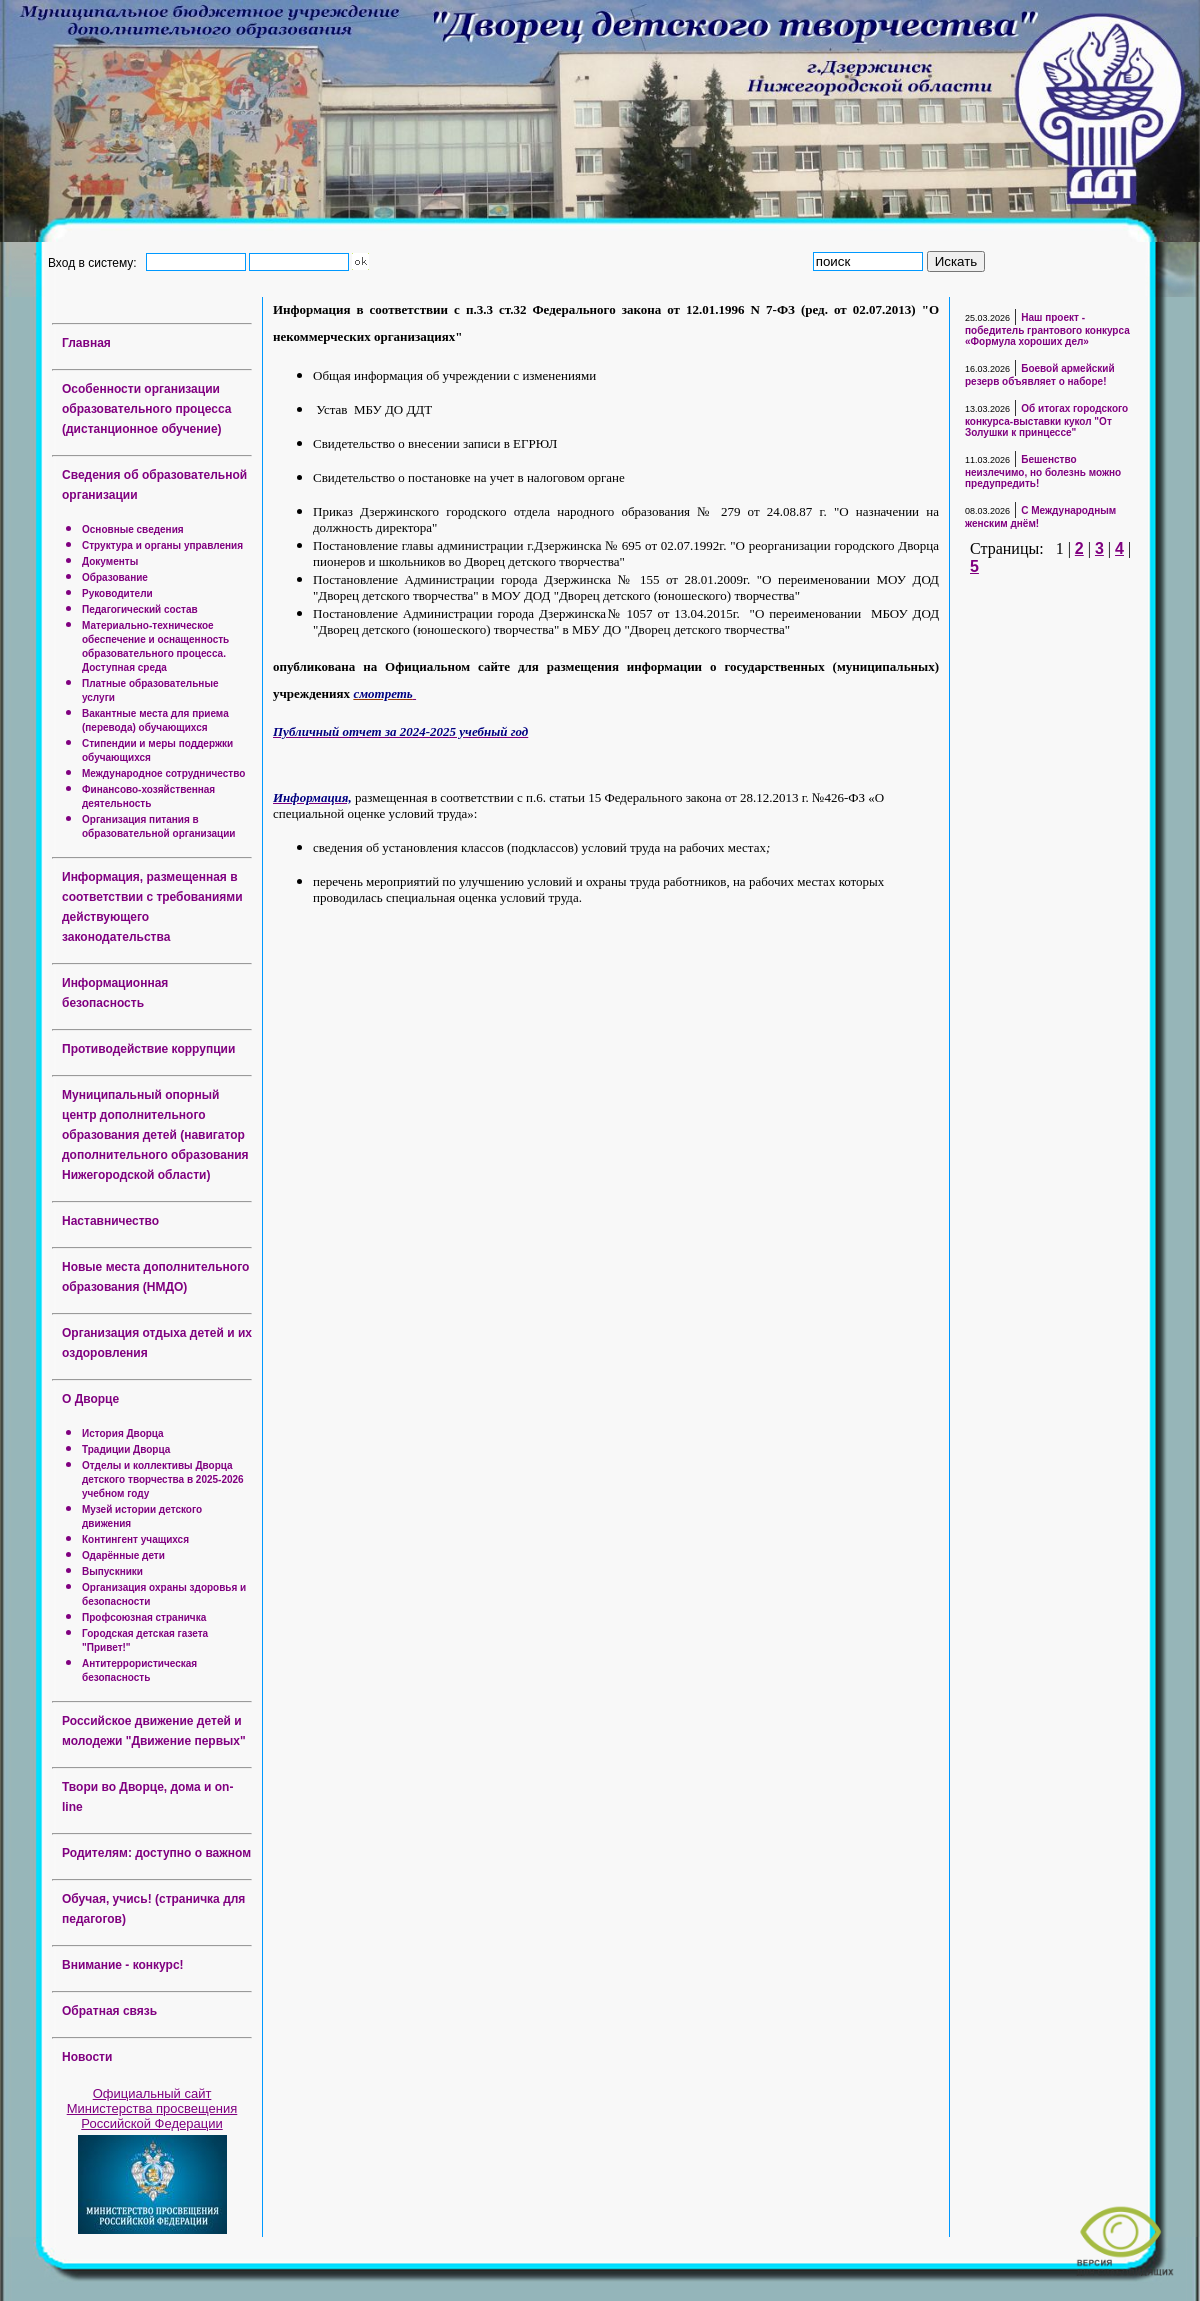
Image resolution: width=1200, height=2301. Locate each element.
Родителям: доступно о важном (156, 1853)
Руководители (117, 593)
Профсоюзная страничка (144, 1617)
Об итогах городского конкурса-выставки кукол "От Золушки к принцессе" (1046, 420)
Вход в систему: (95, 262)
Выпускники (112, 1571)
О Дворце (90, 1399)
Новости (87, 2057)
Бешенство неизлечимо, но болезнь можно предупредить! (1043, 471)
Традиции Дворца (126, 1449)
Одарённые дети (123, 1555)
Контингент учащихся (135, 1539)
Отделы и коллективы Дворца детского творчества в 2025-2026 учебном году (163, 1479)
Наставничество (110, 1221)
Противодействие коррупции (148, 1049)
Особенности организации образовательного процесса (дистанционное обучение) (146, 409)
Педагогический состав (140, 609)
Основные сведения (133, 529)
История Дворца (123, 1433)
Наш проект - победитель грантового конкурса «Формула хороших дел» (1047, 329)
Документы (110, 561)
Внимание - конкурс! (123, 1965)
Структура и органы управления (162, 545)
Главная (86, 343)
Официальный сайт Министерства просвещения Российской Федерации (152, 2108)
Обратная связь (109, 2011)
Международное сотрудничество (163, 773)
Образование (115, 577)
